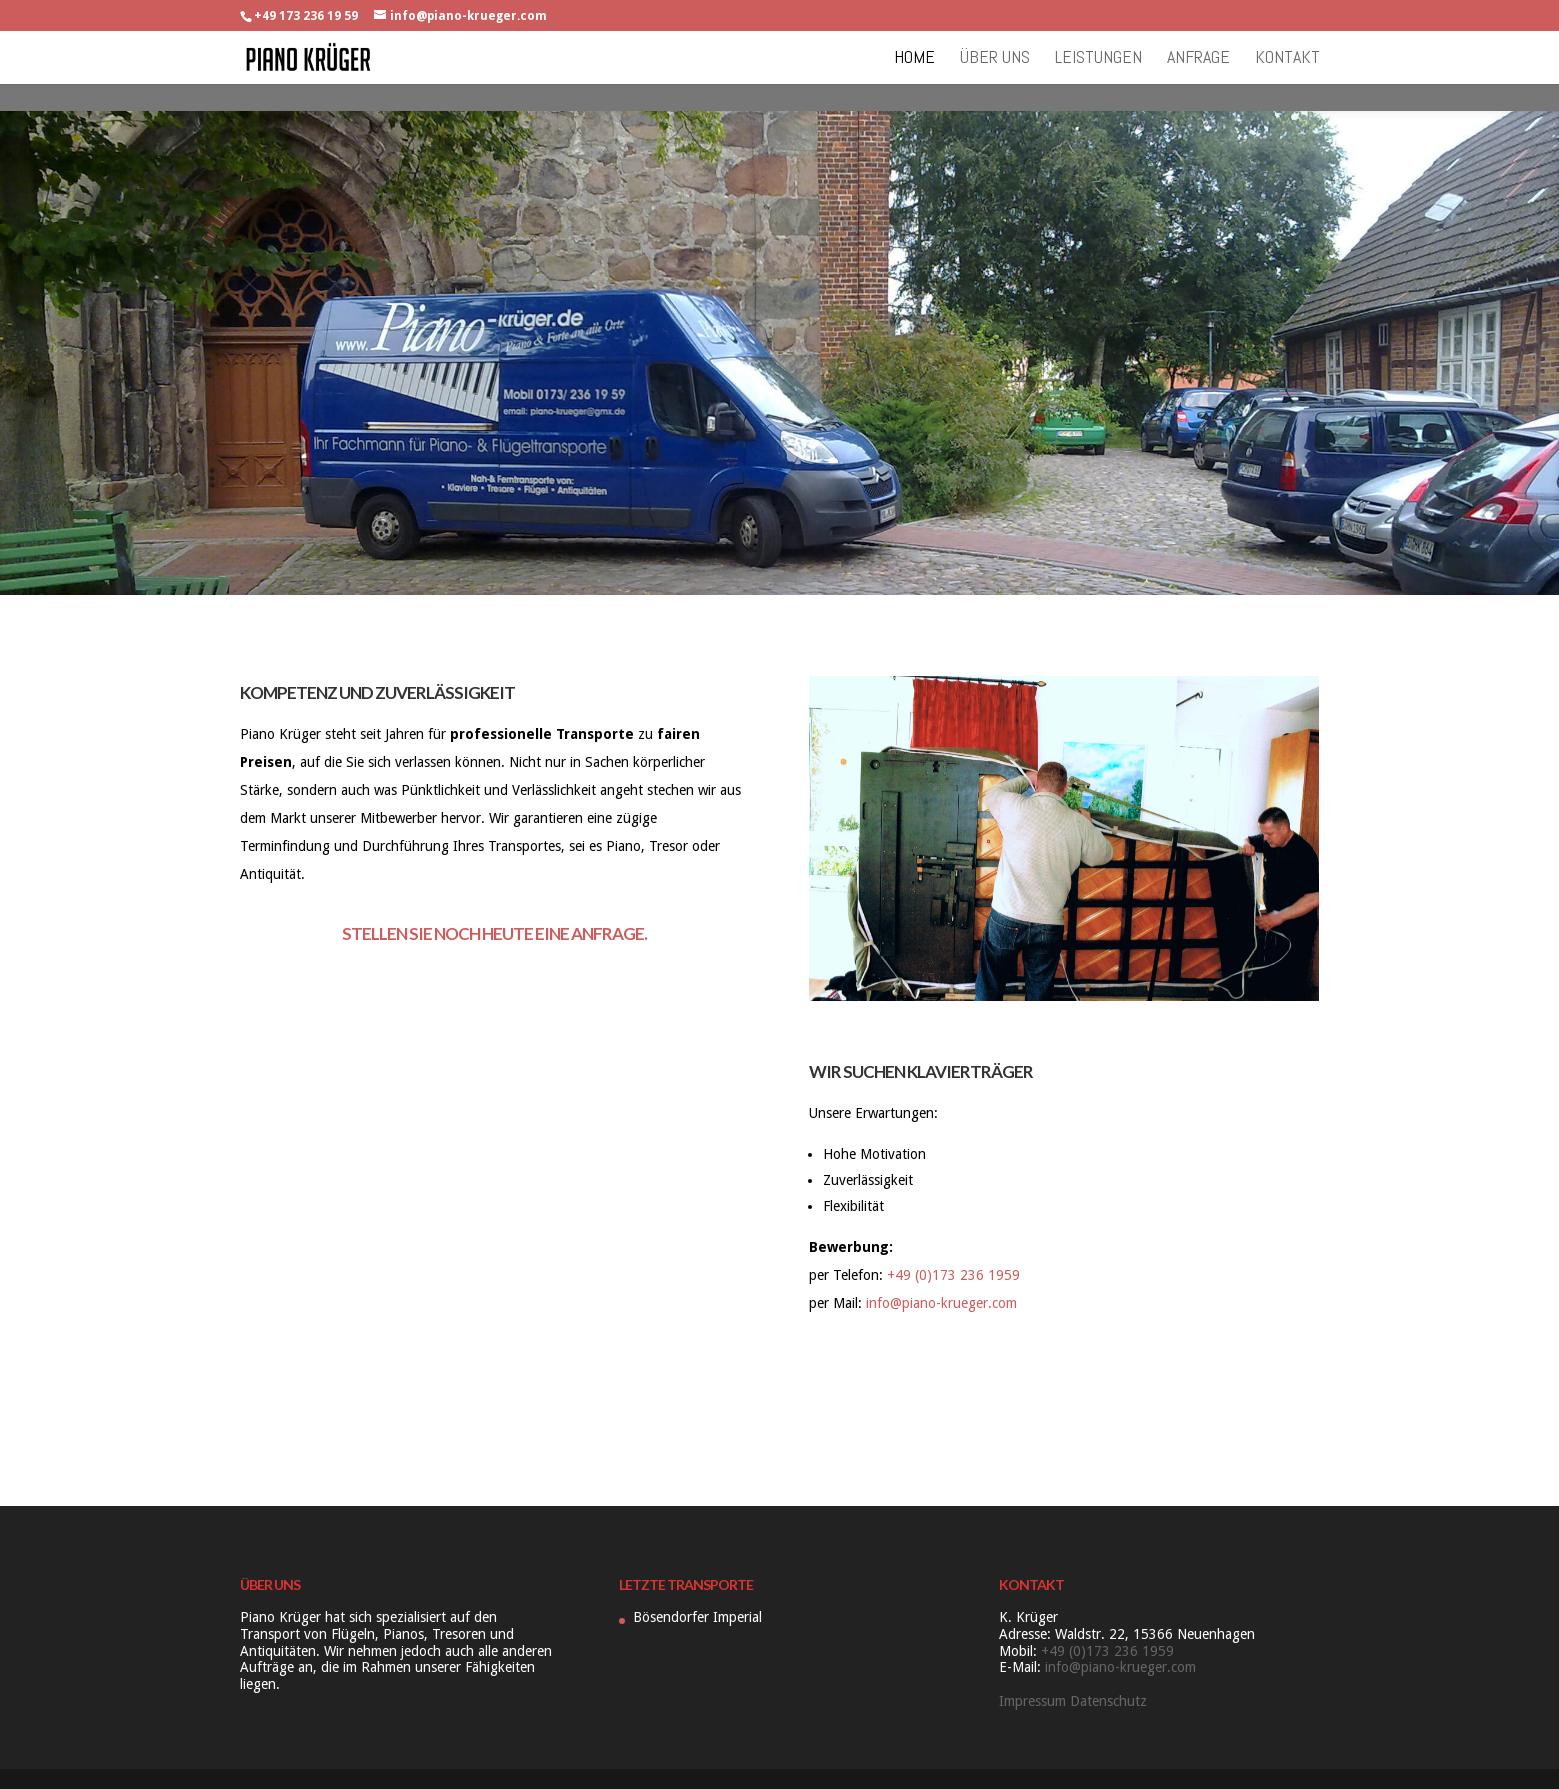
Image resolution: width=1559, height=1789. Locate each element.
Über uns (995, 59)
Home (914, 59)
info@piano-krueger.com (941, 1303)
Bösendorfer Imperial (697, 1617)
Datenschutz (1108, 1701)
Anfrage (1198, 59)
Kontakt (1287, 59)
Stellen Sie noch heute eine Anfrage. (494, 933)
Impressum (1032, 1701)
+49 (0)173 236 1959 (953, 1275)
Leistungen (1098, 59)
